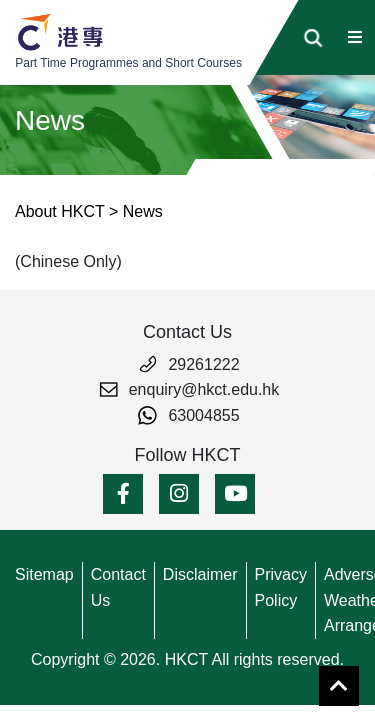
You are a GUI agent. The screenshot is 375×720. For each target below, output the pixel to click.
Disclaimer (200, 574)
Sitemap (44, 574)
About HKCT (60, 211)
